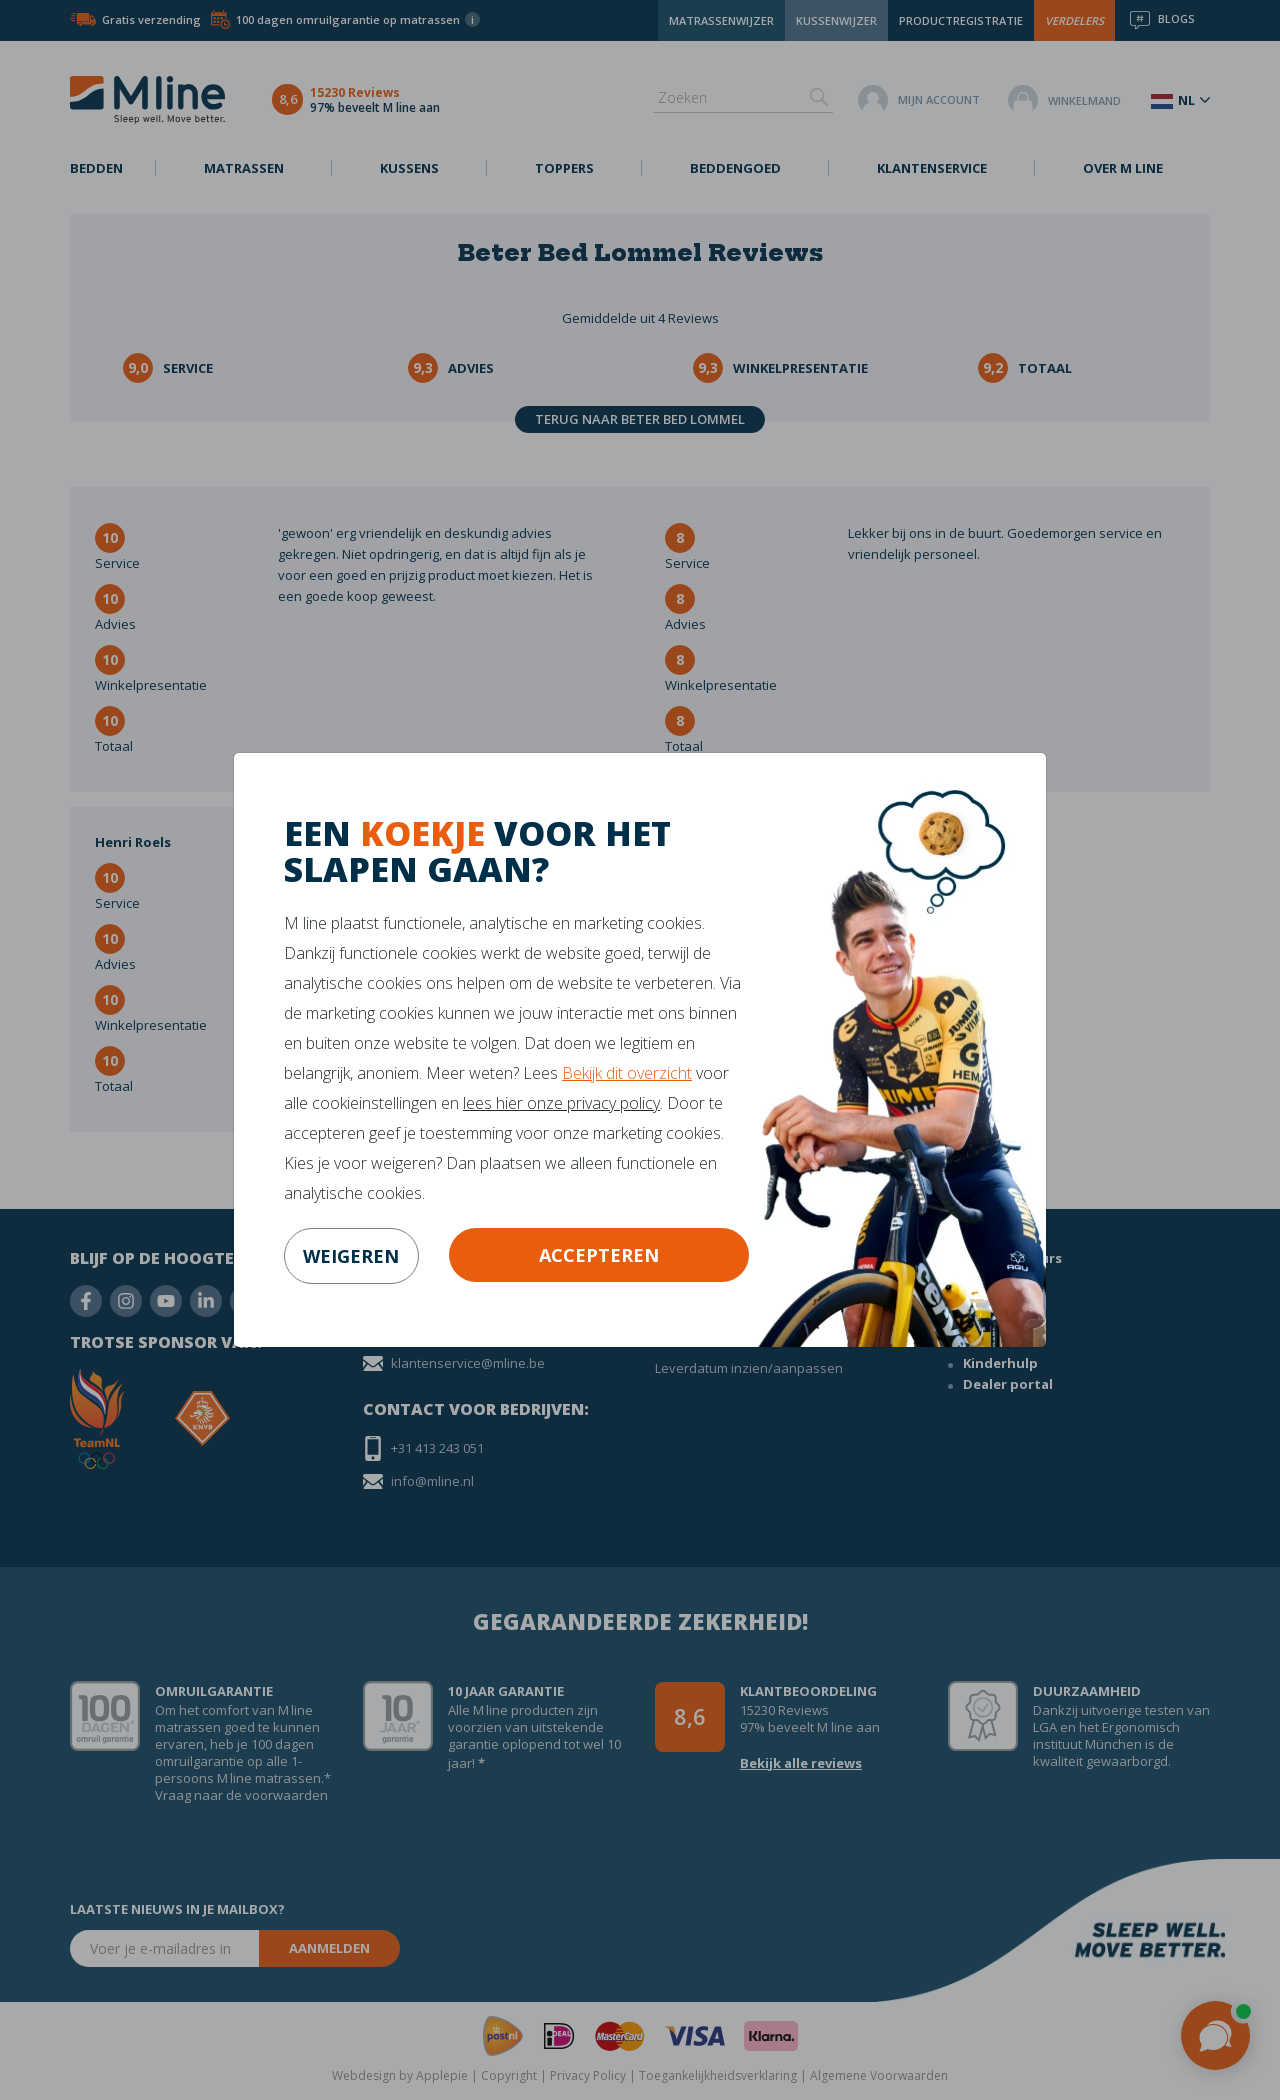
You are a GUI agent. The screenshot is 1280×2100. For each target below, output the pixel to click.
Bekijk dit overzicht (627, 1073)
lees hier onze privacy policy (561, 1103)
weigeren (351, 1256)
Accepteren (599, 1255)
